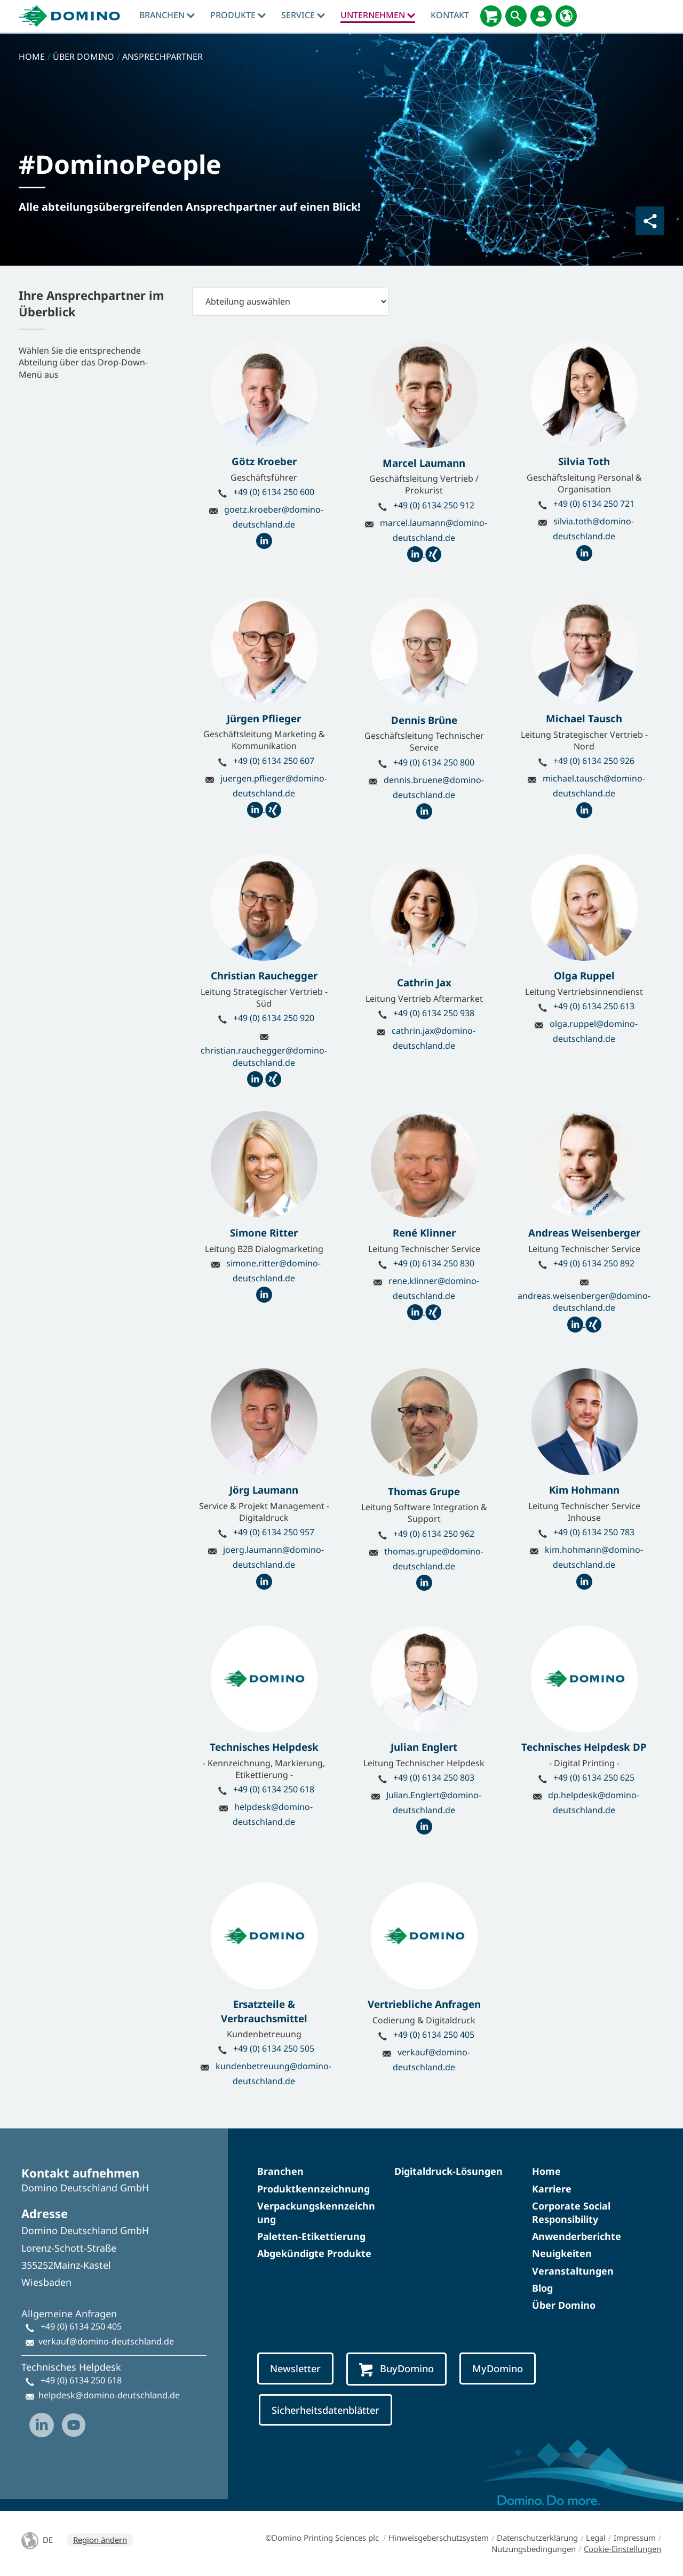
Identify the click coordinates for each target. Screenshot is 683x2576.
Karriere (551, 2188)
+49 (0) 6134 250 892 (593, 1263)
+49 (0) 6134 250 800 (433, 762)
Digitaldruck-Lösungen (448, 2171)
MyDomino (497, 2368)
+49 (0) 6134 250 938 (433, 1013)
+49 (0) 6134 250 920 (273, 1018)
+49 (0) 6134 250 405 (433, 2034)
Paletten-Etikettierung (311, 2236)
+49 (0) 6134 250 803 (433, 1777)
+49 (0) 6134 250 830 (433, 1263)
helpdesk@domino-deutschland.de (109, 2395)
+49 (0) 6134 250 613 (593, 1006)
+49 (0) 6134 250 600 (273, 492)
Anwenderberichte (576, 2236)
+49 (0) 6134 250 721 (593, 503)
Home (546, 2171)
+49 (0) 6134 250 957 (273, 1532)
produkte (238, 15)
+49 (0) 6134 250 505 (273, 2048)
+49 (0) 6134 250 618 (273, 1789)
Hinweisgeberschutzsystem (438, 2537)
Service (303, 15)
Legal (596, 2537)
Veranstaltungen (573, 2270)
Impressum (635, 2537)
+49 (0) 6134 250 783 (593, 1532)
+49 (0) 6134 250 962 (433, 1534)
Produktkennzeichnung (313, 2188)
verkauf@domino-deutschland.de (106, 2341)
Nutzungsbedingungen (533, 2548)
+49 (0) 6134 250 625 (593, 1777)
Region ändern (100, 2539)
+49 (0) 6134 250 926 (593, 761)
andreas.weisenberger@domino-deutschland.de (584, 1301)
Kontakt (450, 15)
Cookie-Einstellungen (622, 2548)
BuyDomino (396, 2369)
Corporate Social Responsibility (571, 2212)
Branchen (167, 15)
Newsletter (295, 2368)
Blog (542, 2288)
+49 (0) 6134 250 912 (433, 505)
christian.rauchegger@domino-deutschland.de (264, 1056)
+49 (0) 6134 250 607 (273, 761)
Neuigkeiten (562, 2253)
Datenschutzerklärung (537, 2537)
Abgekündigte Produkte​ (314, 2253)
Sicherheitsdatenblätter (325, 2410)
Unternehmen (377, 15)
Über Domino (563, 2305)
